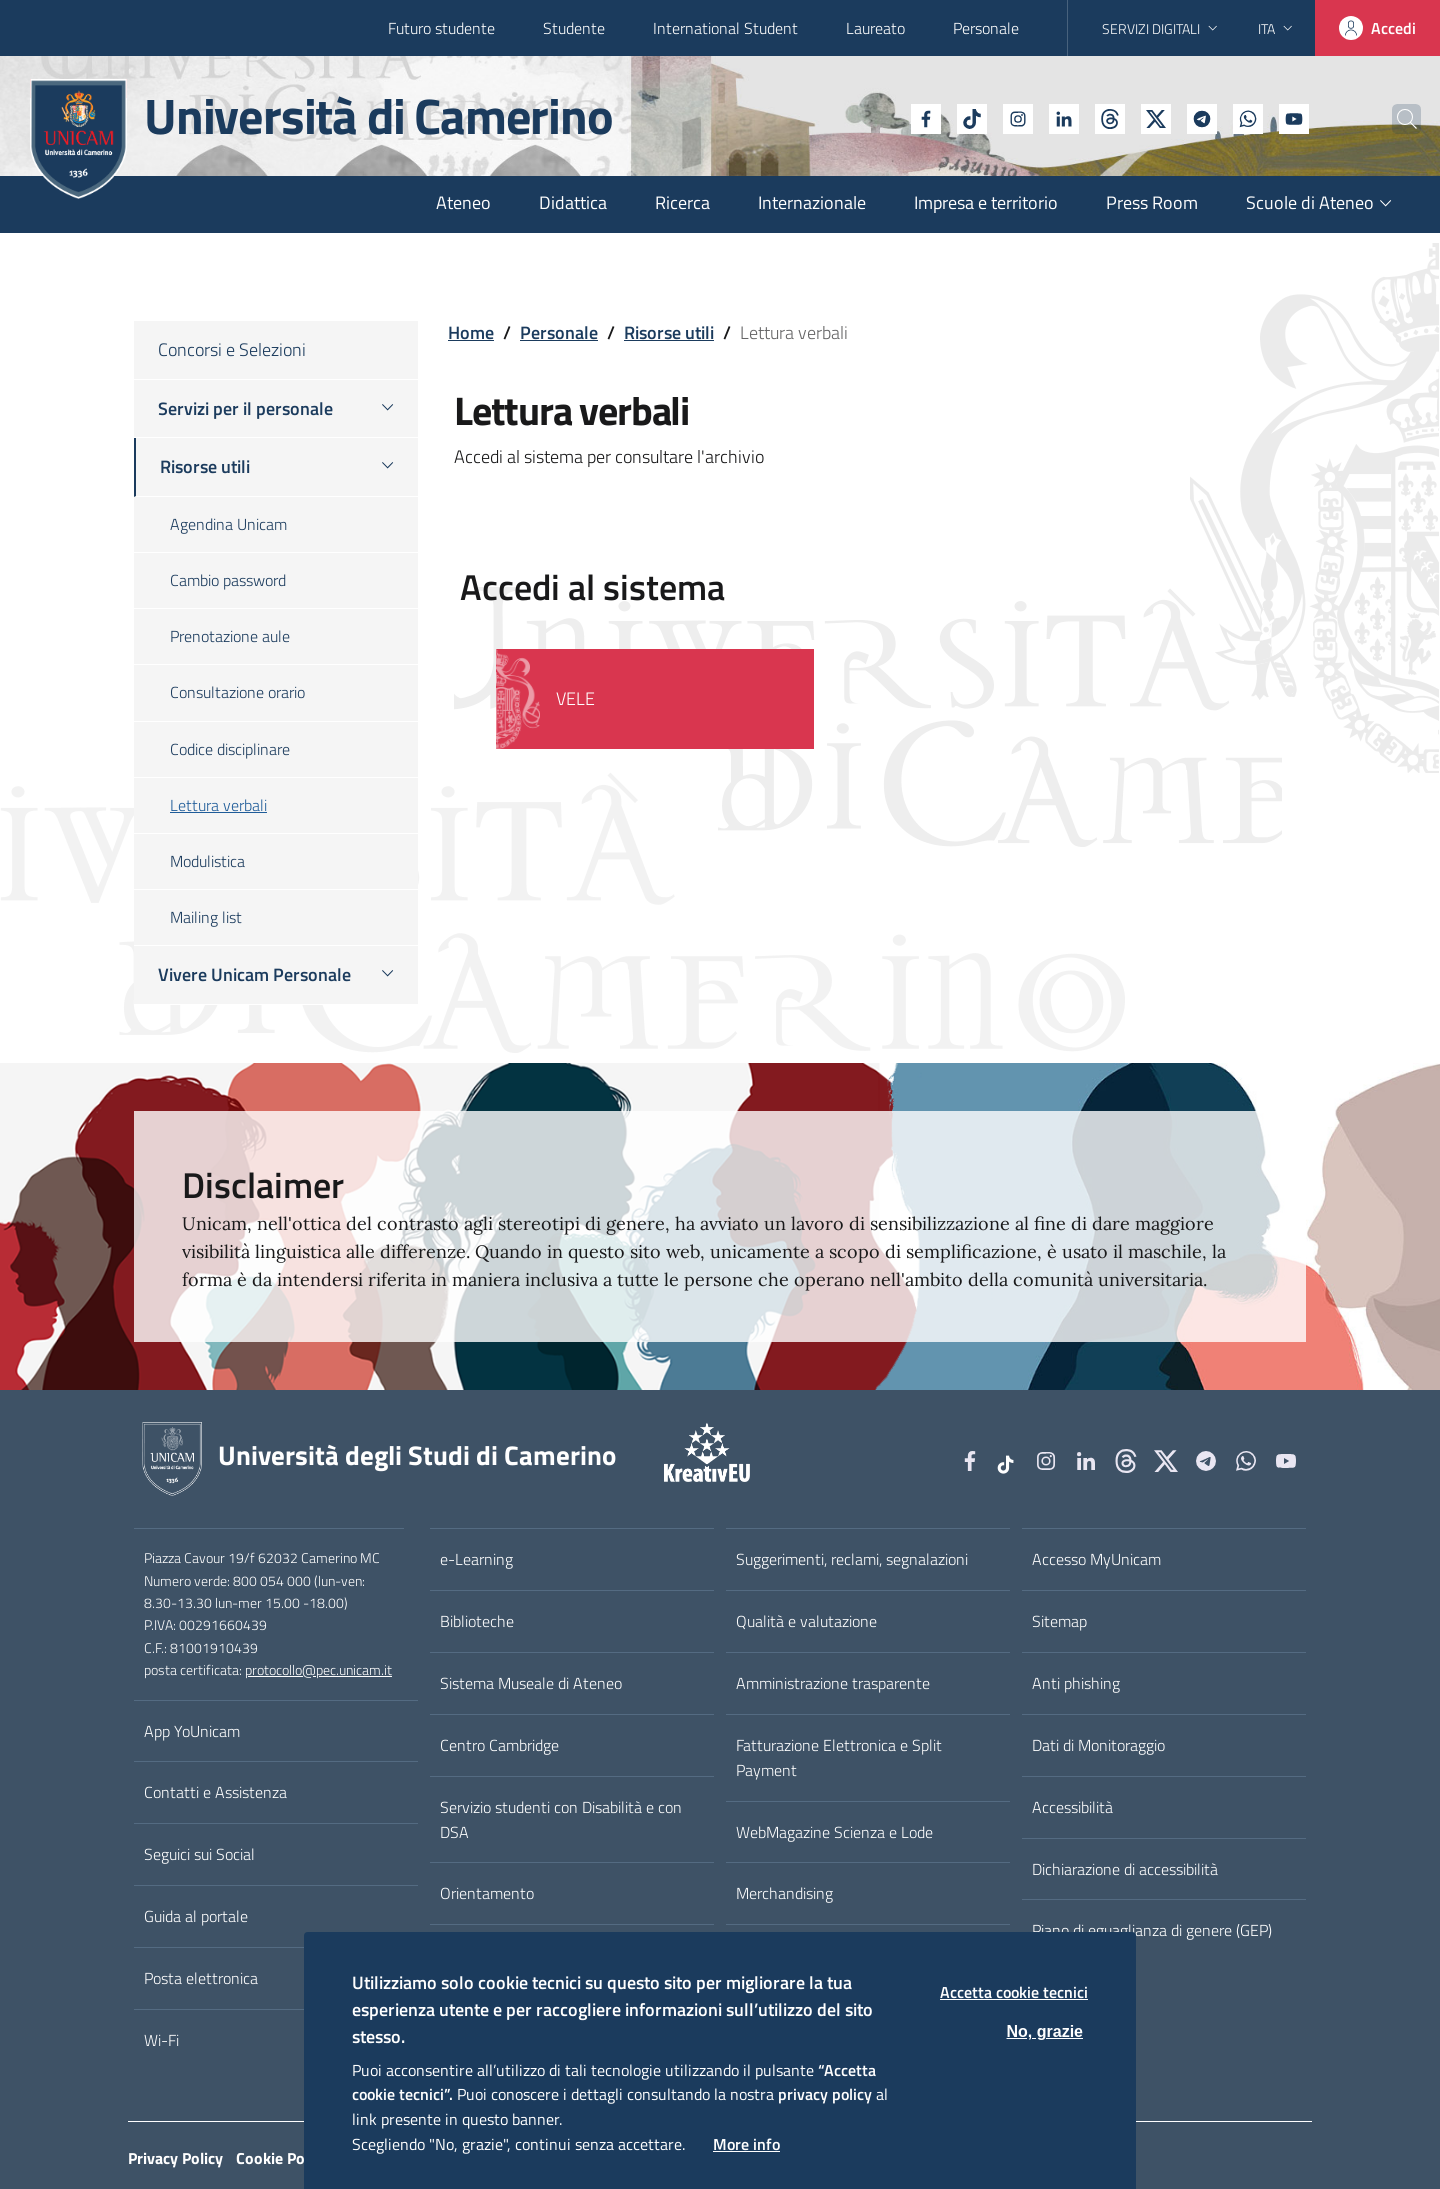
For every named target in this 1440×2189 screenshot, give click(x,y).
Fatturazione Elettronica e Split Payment (839, 1757)
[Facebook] (881, 117)
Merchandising (784, 1893)
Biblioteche (477, 1621)
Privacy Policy (175, 2158)
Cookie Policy (282, 2158)
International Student (725, 28)
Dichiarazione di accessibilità (1125, 1869)
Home (471, 332)
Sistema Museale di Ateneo (531, 1683)
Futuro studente (441, 28)
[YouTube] (1249, 117)
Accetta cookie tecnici (1014, 1992)
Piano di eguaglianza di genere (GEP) (1152, 1930)
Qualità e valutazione (806, 1621)
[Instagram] (973, 117)
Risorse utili (669, 332)
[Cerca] (1392, 119)
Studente (574, 28)
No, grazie (1045, 2031)
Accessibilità (1072, 1807)
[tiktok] (927, 117)
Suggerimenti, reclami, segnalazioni (852, 1559)
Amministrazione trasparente (833, 1683)
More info (746, 2144)
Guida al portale (196, 1916)
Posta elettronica (201, 1978)
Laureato (875, 28)
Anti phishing (1076, 1683)
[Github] (1065, 117)
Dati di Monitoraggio (1098, 1745)
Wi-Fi (161, 2040)
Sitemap (1059, 1621)
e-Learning (476, 1559)
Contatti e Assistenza (215, 1792)
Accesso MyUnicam (1096, 1559)
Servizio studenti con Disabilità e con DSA (561, 1819)
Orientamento (487, 1893)
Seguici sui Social (199, 1854)
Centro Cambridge (499, 1745)
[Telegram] (1157, 117)
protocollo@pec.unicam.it (318, 1670)
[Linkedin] (1019, 117)
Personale (986, 28)
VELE (575, 698)
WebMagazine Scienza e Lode (834, 1832)
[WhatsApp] (1203, 117)
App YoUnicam (192, 1731)
